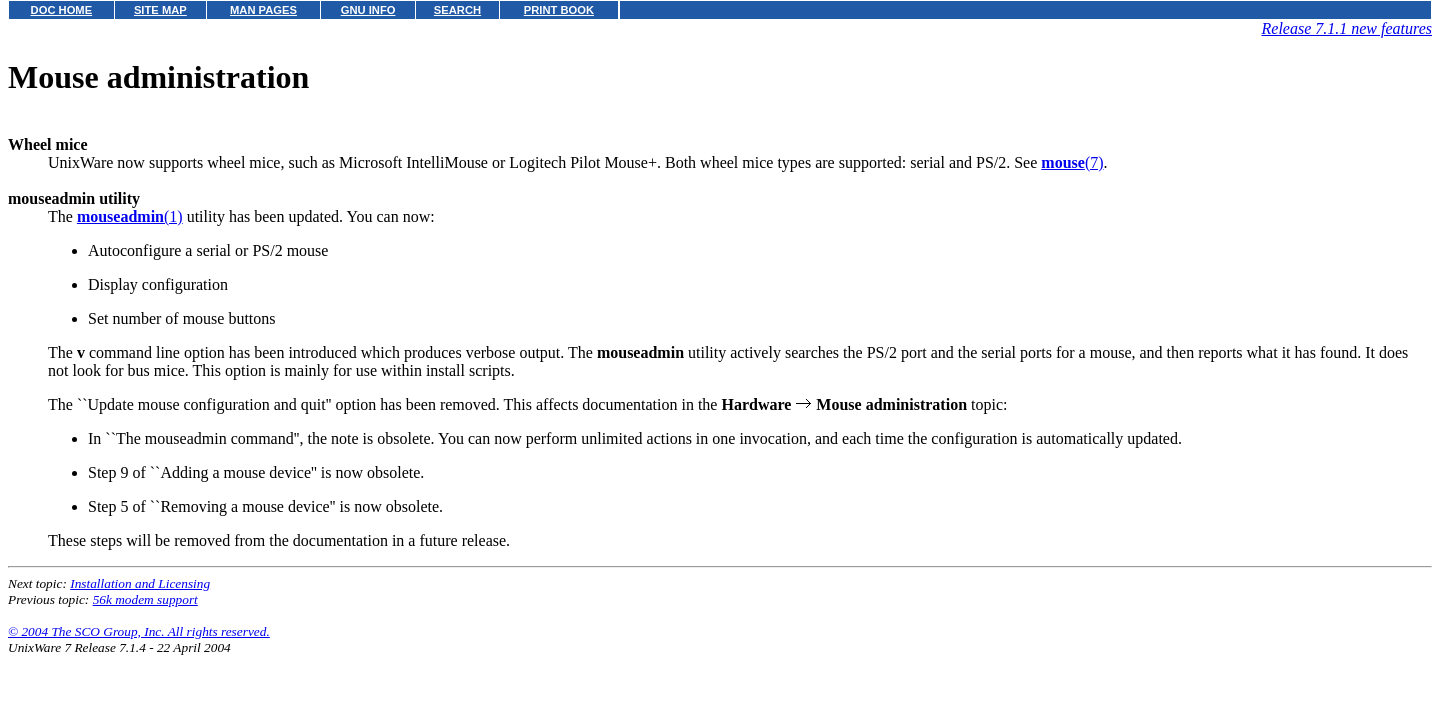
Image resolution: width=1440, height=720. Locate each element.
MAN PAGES (263, 10)
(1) (130, 216)
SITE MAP (160, 10)
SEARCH (457, 10)
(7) (1072, 162)
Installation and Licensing (140, 583)
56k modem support (145, 599)
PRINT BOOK (559, 10)
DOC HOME (62, 10)
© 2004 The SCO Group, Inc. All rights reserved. (139, 631)
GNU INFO (368, 10)
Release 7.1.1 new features (1347, 28)
